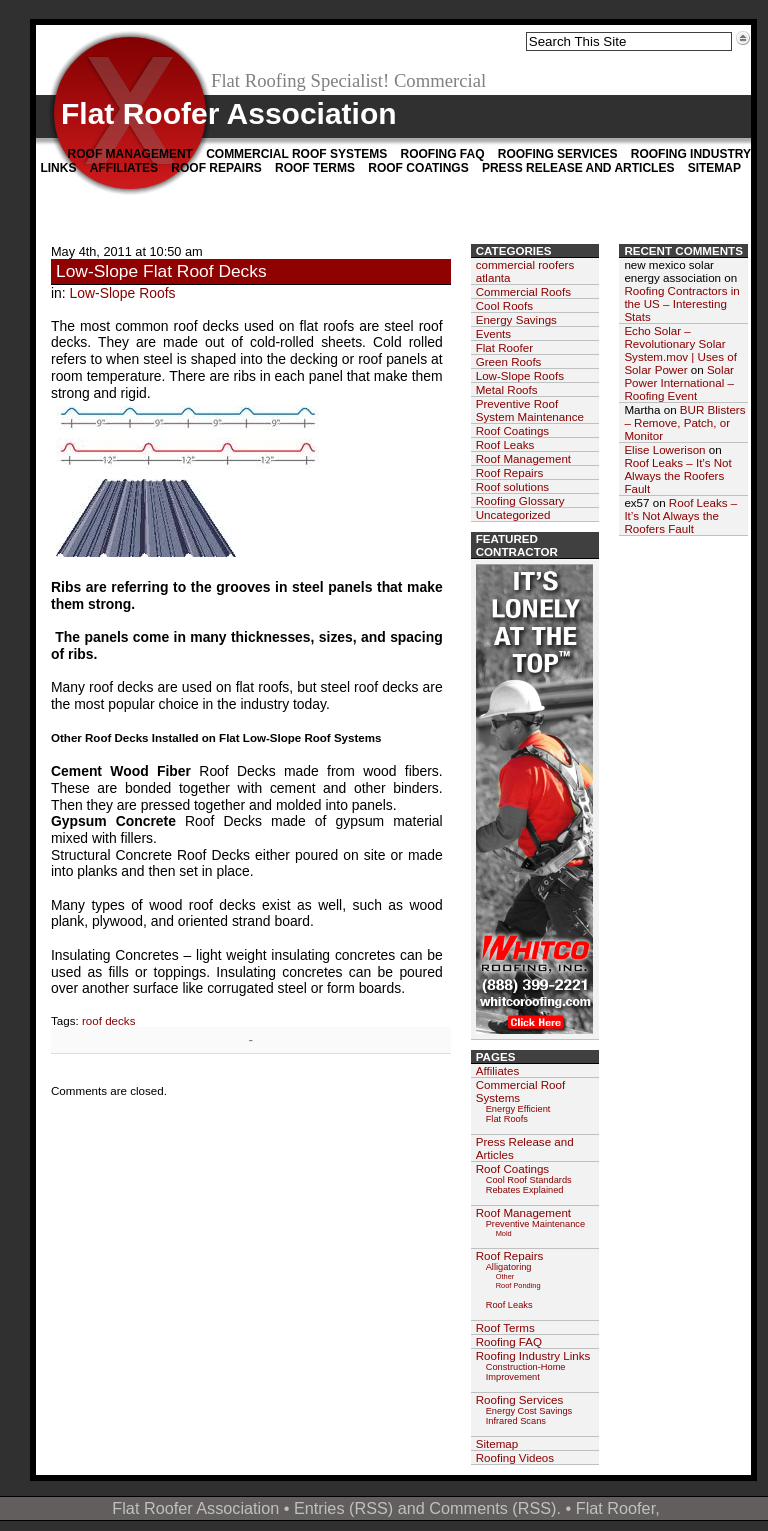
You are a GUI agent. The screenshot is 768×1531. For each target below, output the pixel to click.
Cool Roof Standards (529, 1180)
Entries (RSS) (343, 1508)
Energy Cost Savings (529, 1411)
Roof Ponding (518, 1285)
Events (493, 333)
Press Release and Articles (578, 168)
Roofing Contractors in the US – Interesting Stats (681, 303)
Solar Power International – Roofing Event (679, 382)
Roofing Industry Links (533, 1355)
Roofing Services (558, 154)
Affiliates (124, 168)
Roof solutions (512, 486)
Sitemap (714, 168)
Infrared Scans (516, 1421)
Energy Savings (516, 319)
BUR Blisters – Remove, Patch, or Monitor (684, 422)
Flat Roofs (507, 1119)
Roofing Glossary (520, 500)
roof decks (109, 1020)
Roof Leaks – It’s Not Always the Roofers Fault (677, 475)
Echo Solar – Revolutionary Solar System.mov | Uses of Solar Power (680, 350)
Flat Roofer (504, 347)
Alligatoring (509, 1267)
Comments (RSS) (492, 1508)
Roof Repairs (216, 168)
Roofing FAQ (442, 154)
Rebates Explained (525, 1190)
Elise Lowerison (664, 449)
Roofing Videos (515, 1457)
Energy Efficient (518, 1109)
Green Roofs (509, 361)
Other (505, 1276)
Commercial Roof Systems (296, 154)
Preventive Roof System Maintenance (530, 410)
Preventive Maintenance (535, 1224)
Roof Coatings (418, 168)
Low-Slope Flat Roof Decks (161, 271)
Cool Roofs (504, 305)
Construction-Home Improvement (526, 1372)
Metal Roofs (507, 389)
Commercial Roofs (523, 291)
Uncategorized (513, 514)
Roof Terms (315, 168)
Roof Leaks (505, 444)
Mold (504, 1233)
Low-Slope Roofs (123, 293)
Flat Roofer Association (229, 113)
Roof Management (130, 154)
